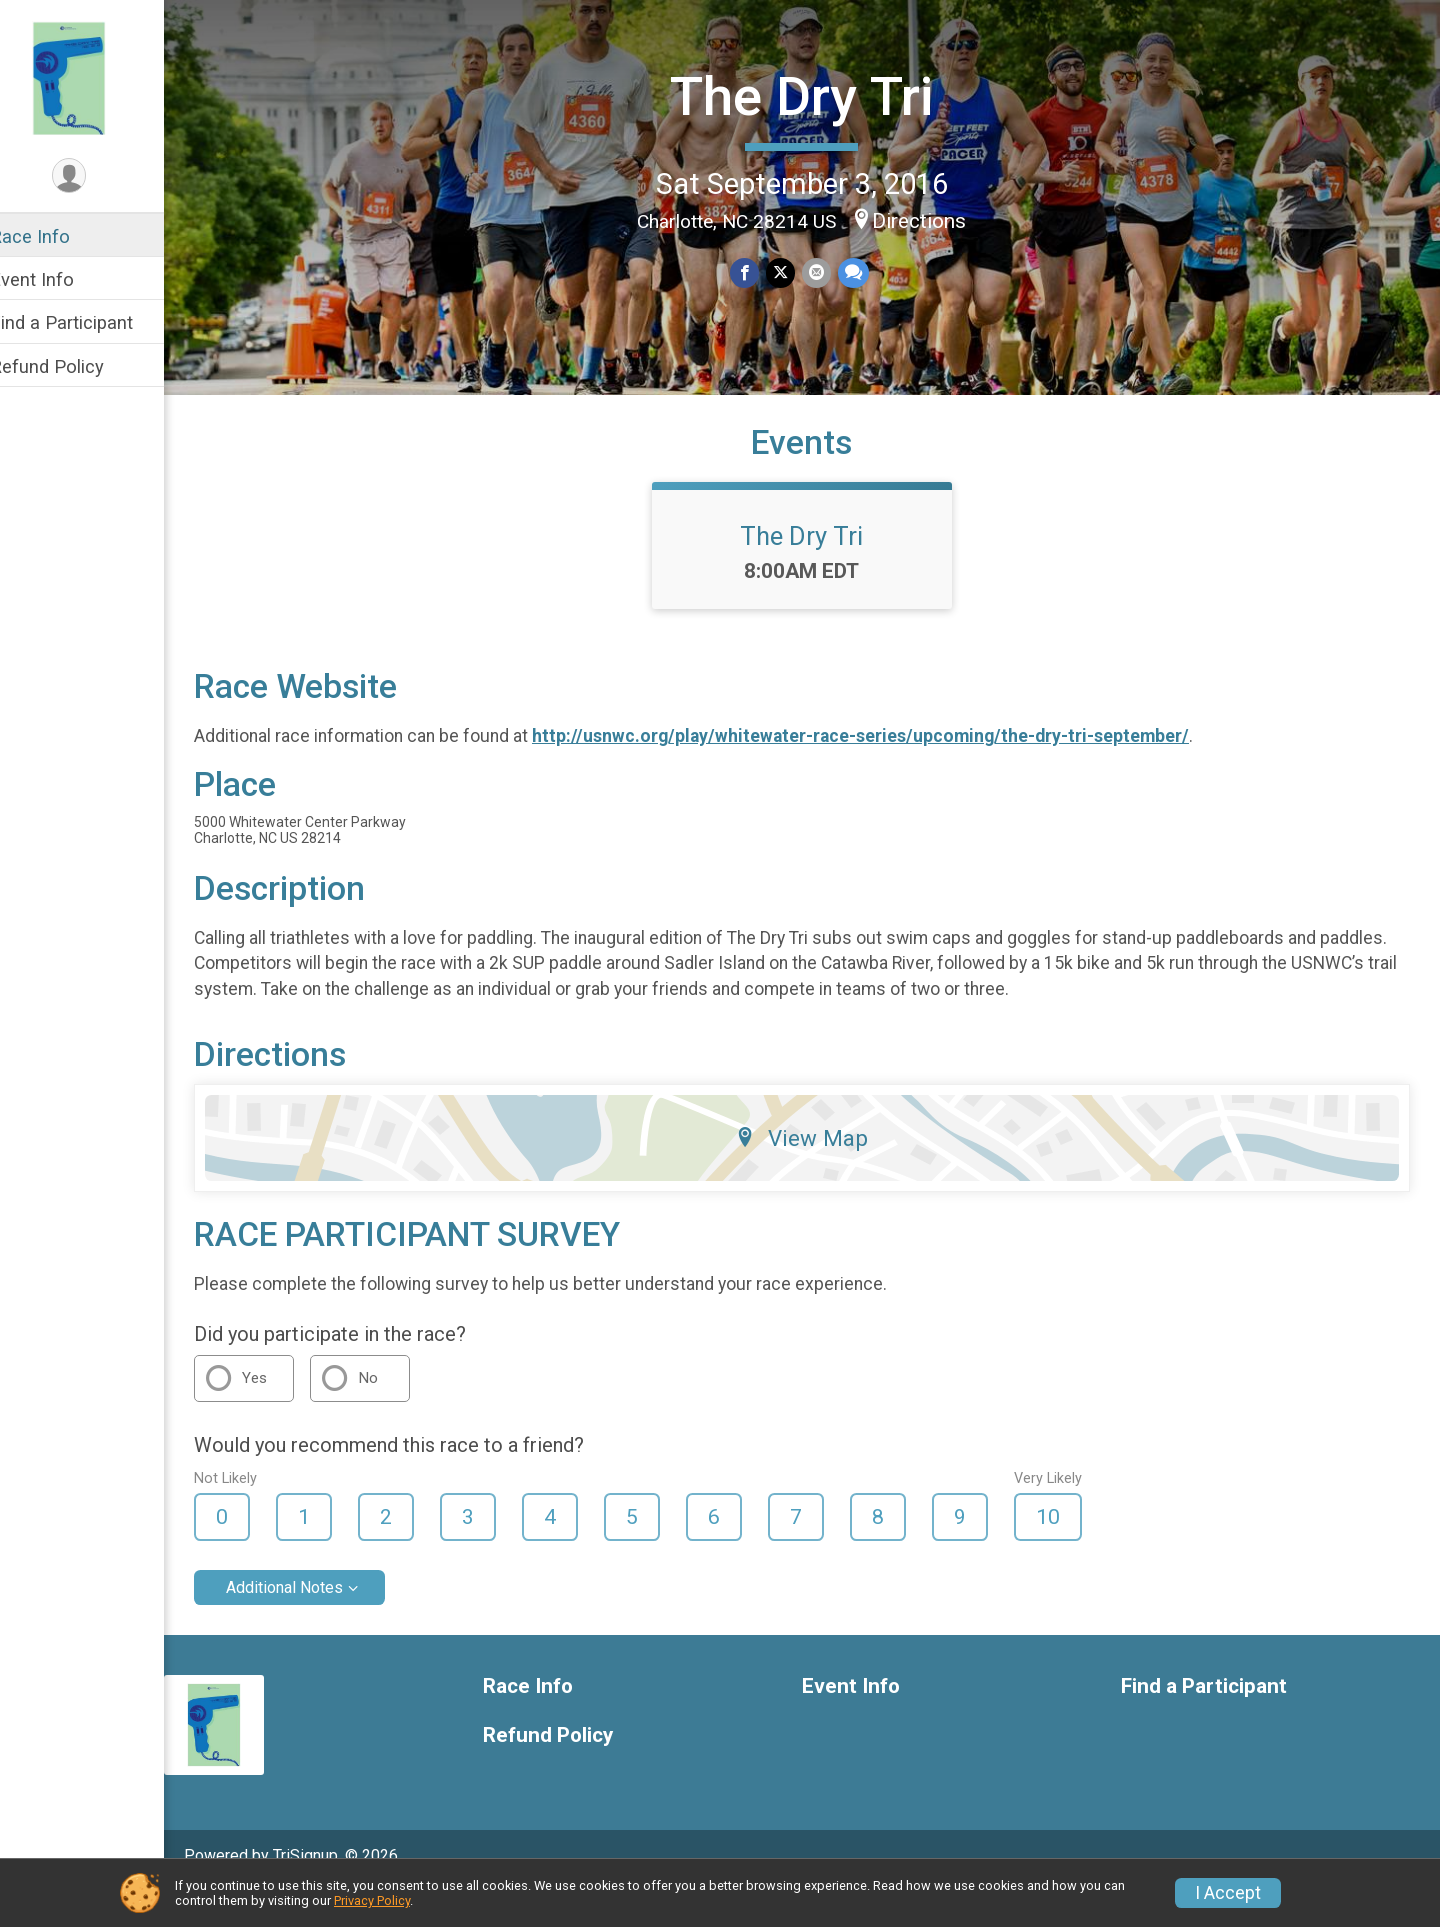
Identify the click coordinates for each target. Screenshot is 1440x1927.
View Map (815, 1173)
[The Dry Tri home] (95, 77)
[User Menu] (95, 176)
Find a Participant (87, 322)
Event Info (58, 279)
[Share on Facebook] (758, 271)
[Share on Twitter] (793, 271)
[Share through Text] (864, 271)
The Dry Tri (814, 95)
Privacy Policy (372, 1900)
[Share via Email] (828, 271)
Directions (932, 219)
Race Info (56, 236)
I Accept (1228, 1893)
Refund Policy (73, 366)
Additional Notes (310, 1622)
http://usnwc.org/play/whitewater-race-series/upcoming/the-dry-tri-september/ (886, 771)
